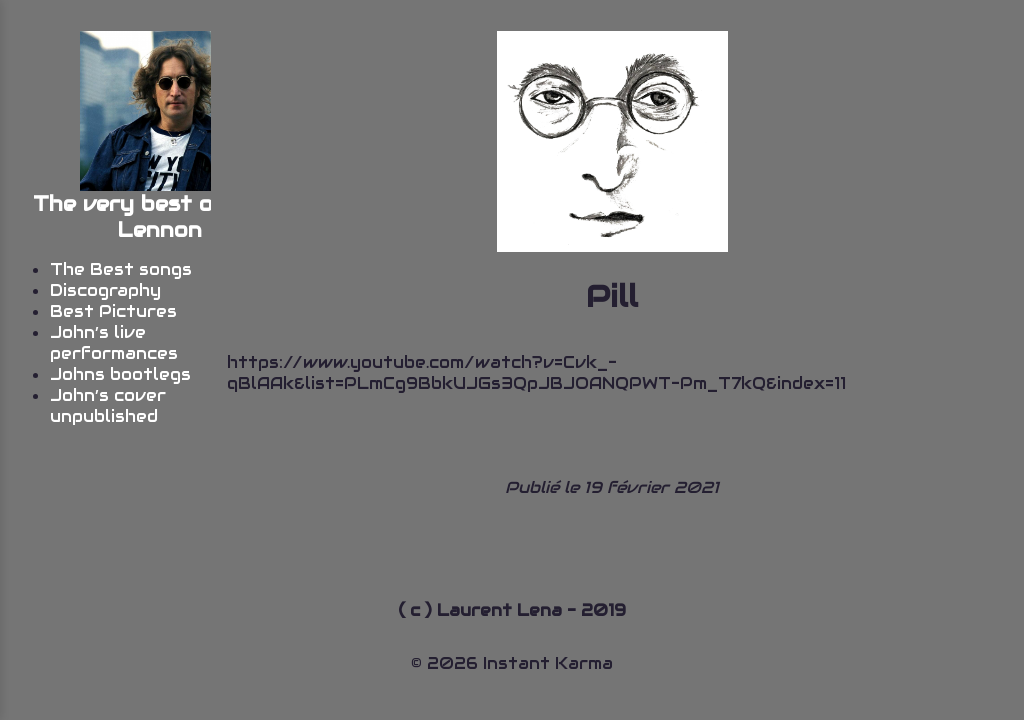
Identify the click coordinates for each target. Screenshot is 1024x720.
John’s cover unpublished (108, 406)
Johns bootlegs (120, 374)
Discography (105, 290)
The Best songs (121, 269)
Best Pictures (113, 311)
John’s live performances (114, 343)
